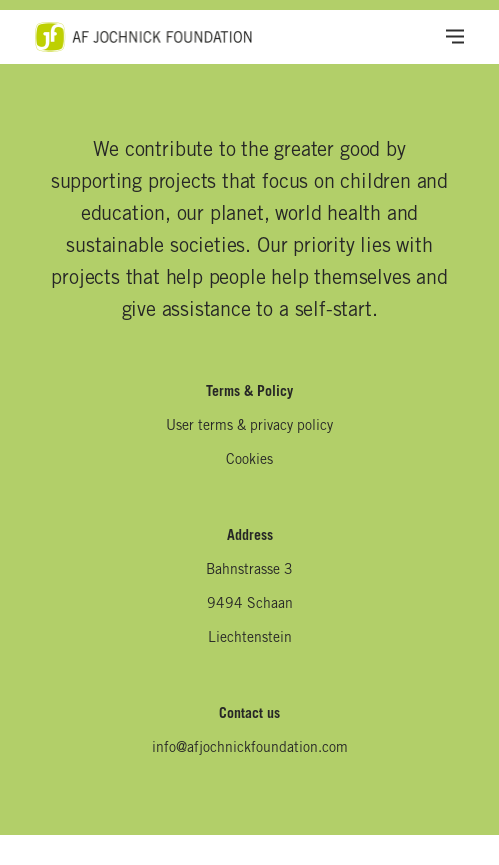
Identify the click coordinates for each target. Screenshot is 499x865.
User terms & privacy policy (249, 427)
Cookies (249, 461)
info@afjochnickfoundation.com (250, 749)
